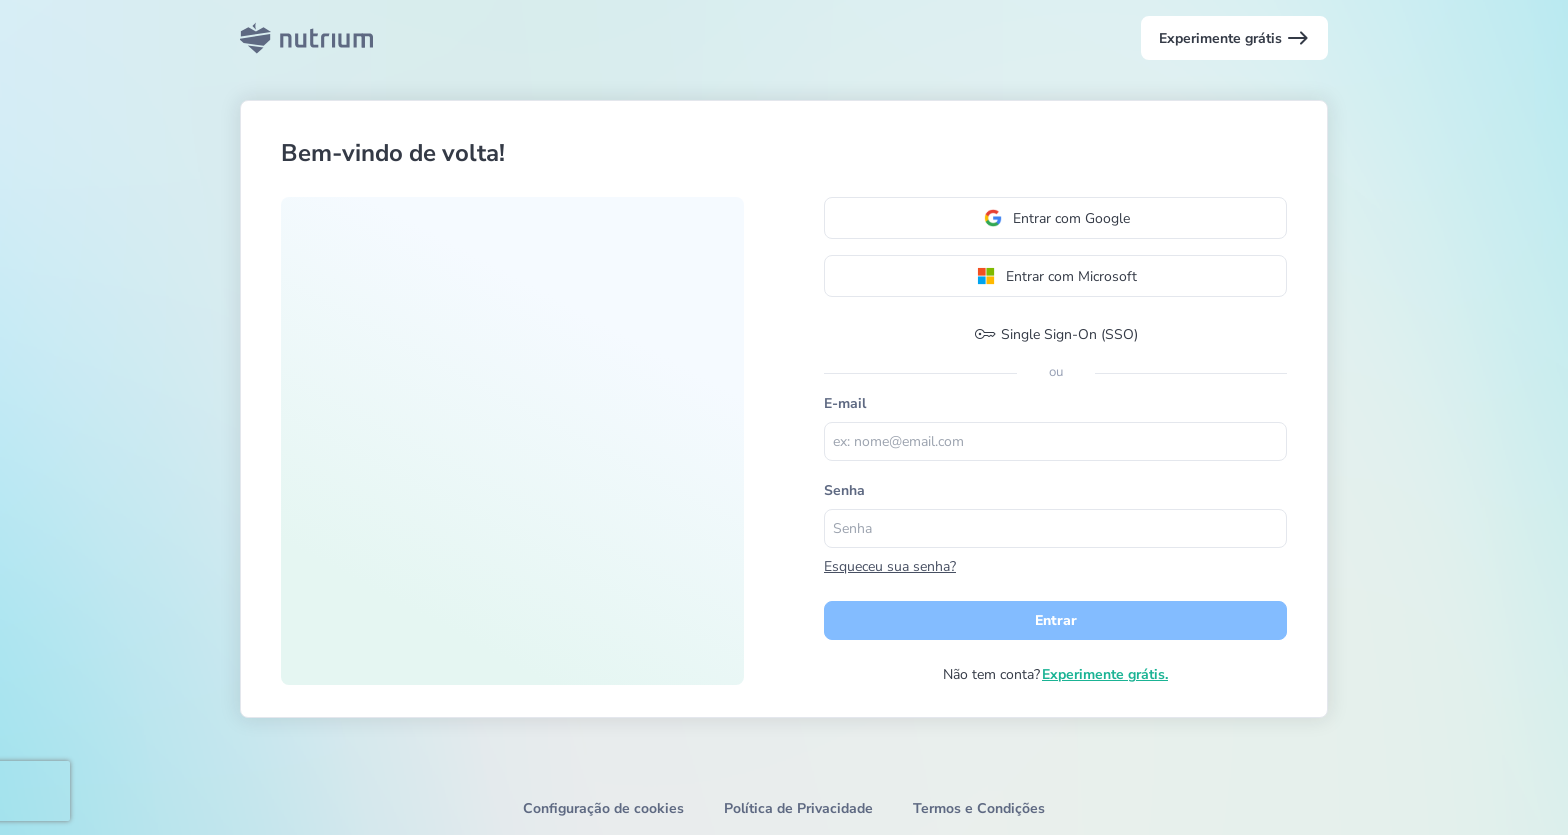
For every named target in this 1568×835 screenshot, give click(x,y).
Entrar (1056, 620)
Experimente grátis (1234, 38)
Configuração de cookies (603, 808)
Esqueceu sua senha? (890, 566)
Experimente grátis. (1105, 674)
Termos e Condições (979, 808)
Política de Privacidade (798, 808)
